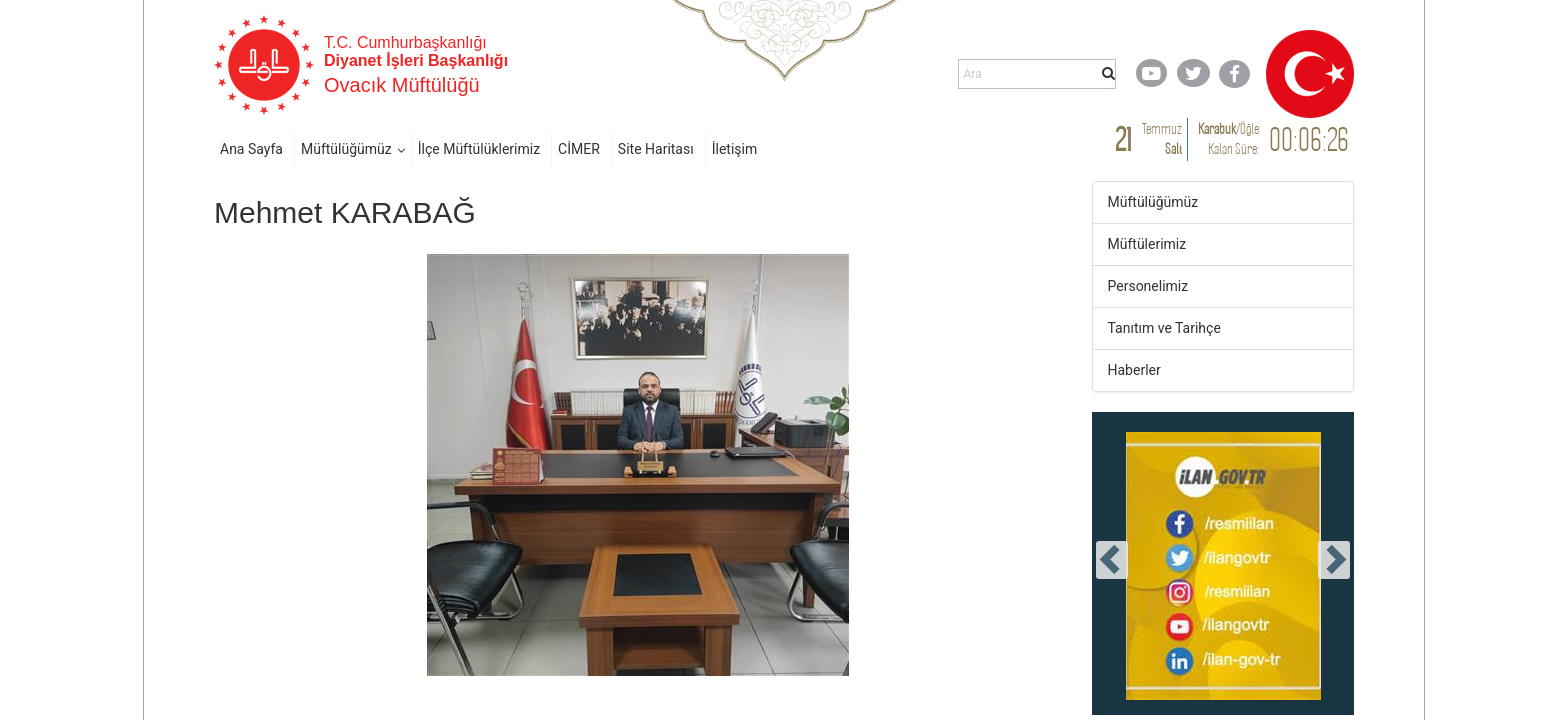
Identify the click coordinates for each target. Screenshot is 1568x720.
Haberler (1134, 370)
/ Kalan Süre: (1228, 138)
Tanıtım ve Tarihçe (1164, 328)
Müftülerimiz (1147, 244)
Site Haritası (656, 149)
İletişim (735, 149)
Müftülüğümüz (346, 149)
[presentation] (1112, 560)
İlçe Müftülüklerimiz (479, 149)
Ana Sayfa (251, 149)
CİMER (579, 149)
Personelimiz (1148, 286)
